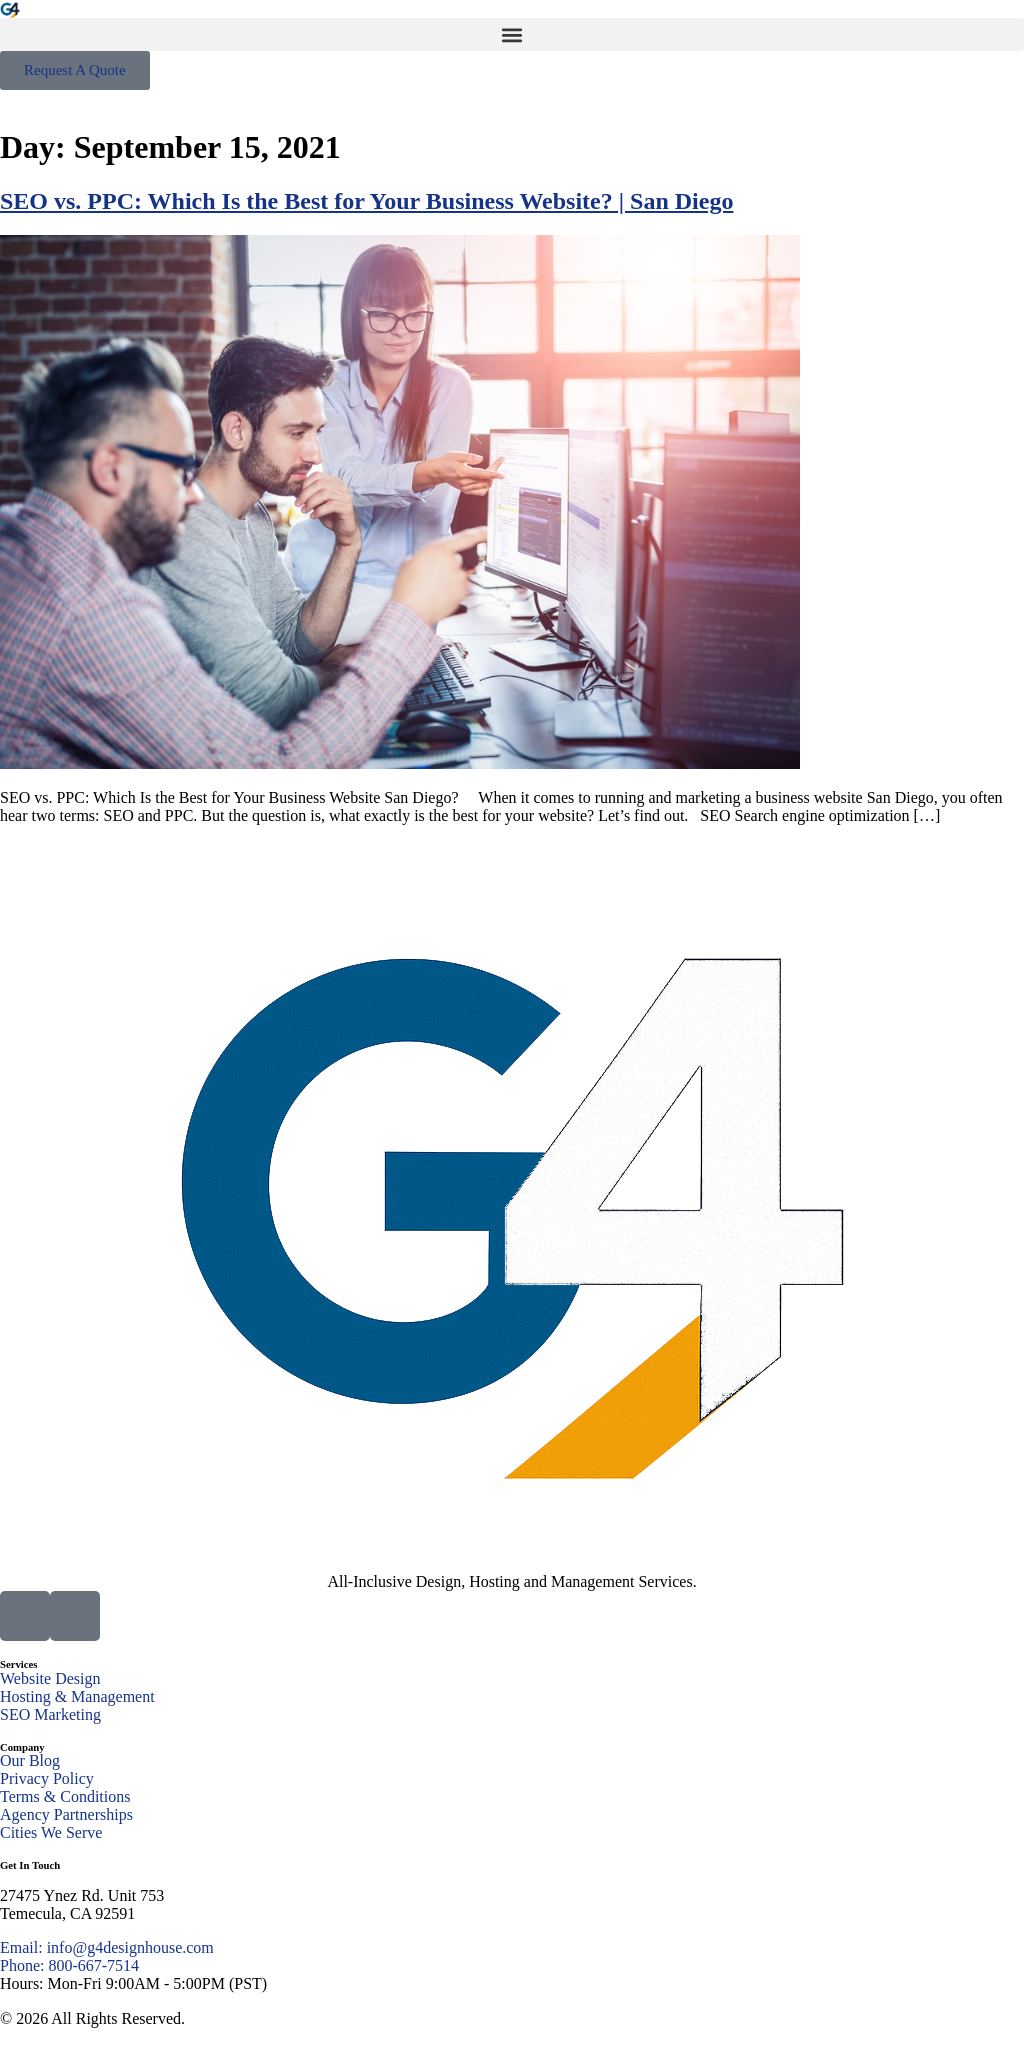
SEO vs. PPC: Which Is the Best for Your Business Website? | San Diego (366, 201)
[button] (512, 34)
